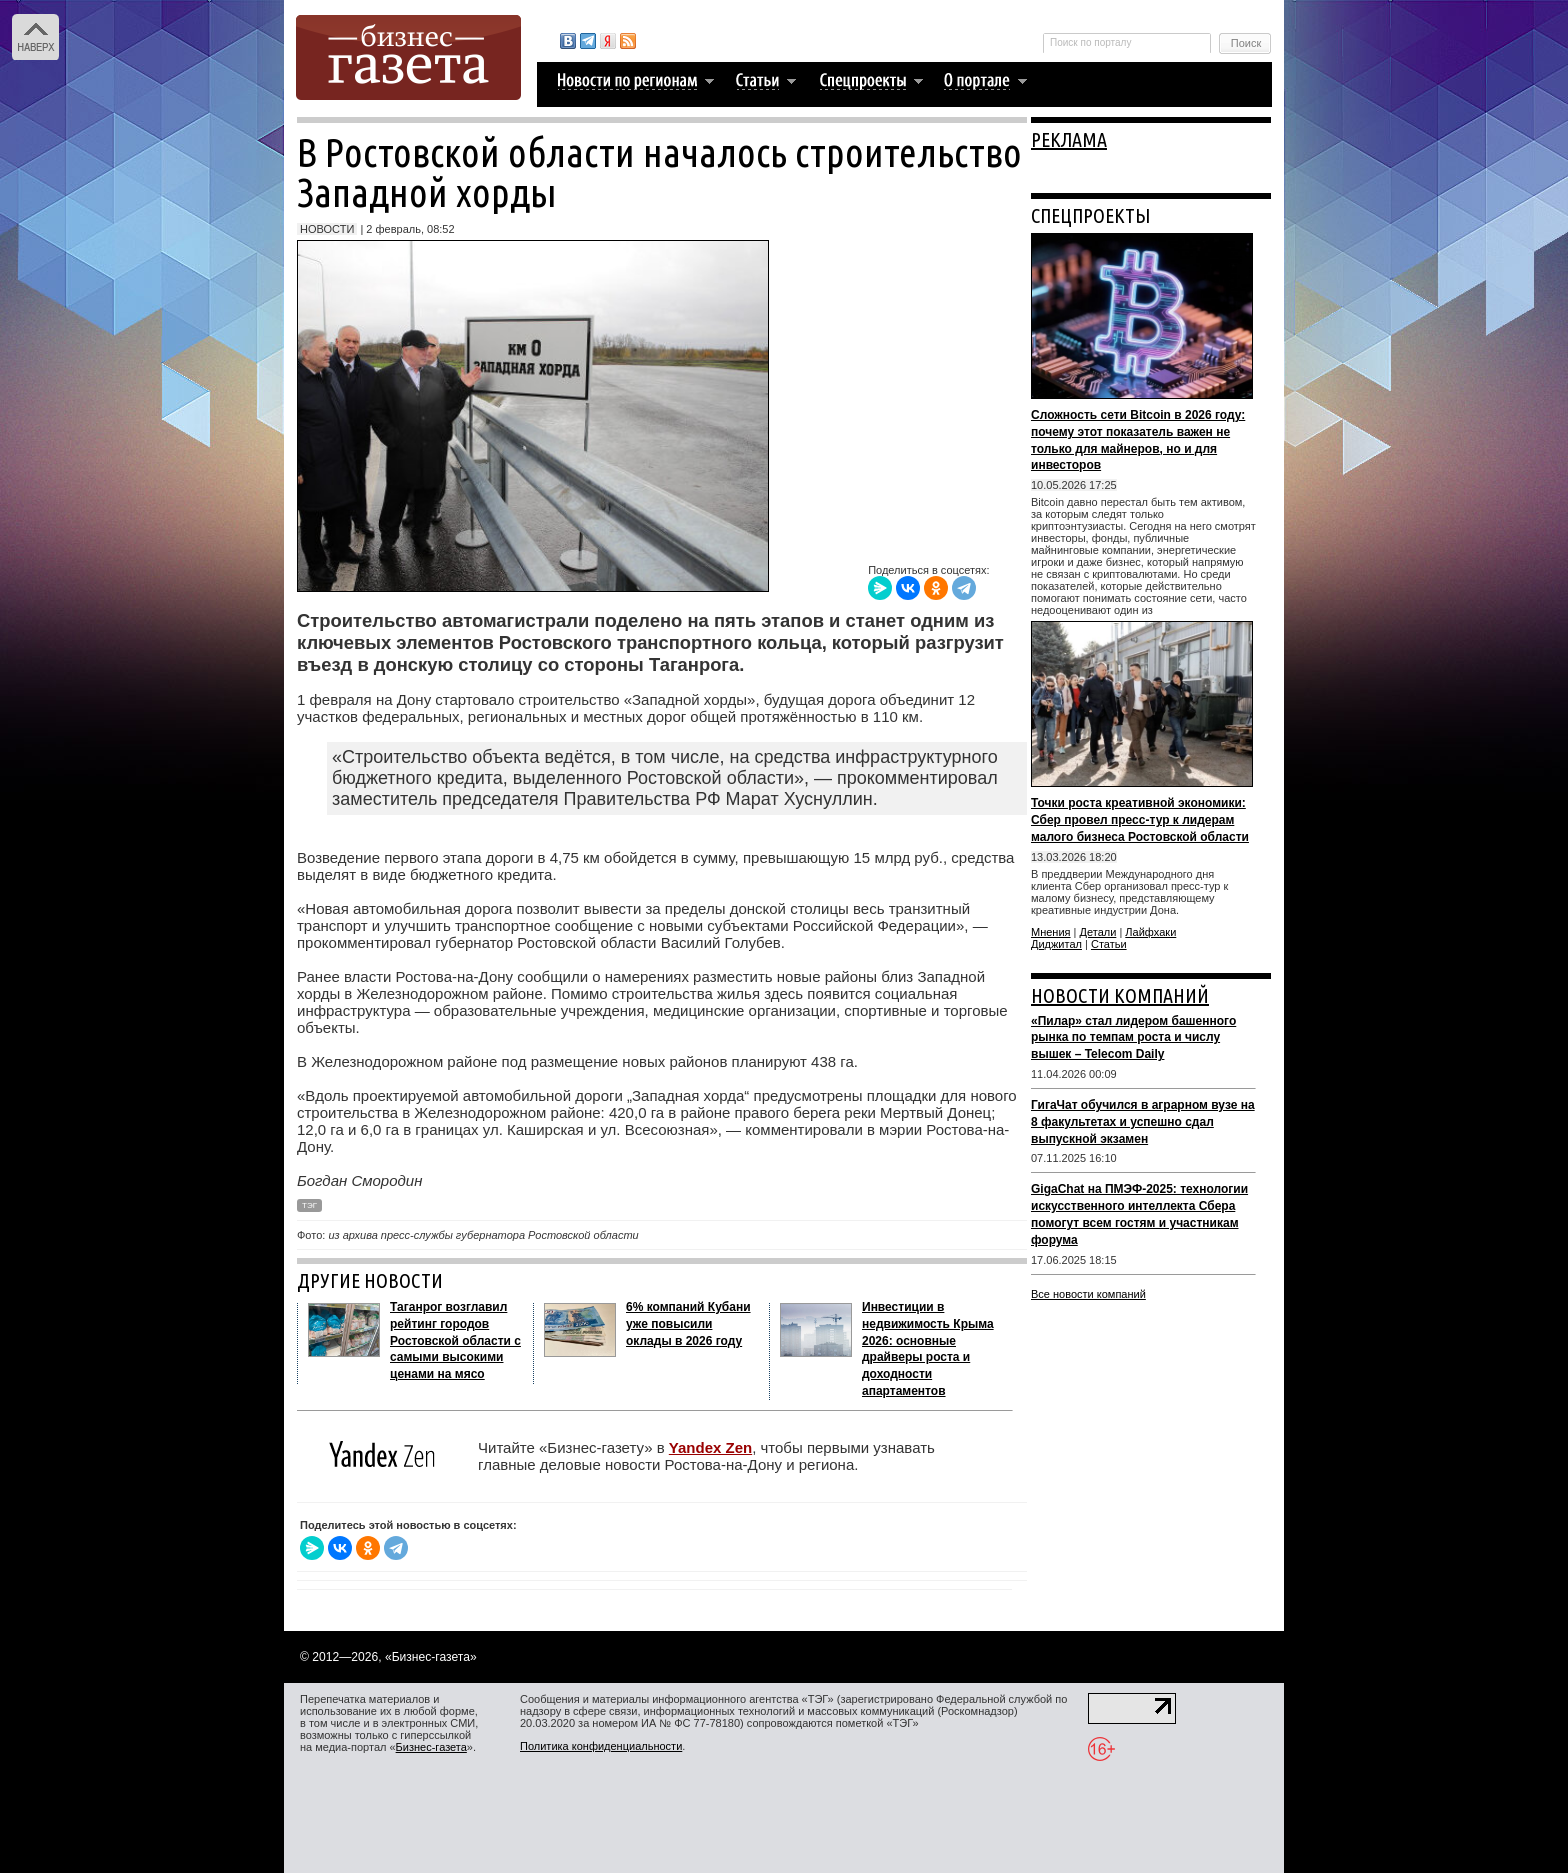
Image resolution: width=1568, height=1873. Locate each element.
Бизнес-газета (431, 1747)
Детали (1098, 932)
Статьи (1109, 944)
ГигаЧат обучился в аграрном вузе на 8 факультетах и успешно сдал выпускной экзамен (1143, 1122)
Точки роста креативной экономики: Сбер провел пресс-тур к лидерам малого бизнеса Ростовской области (1140, 820)
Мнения (1051, 932)
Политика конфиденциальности (601, 1746)
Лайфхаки (1150, 932)
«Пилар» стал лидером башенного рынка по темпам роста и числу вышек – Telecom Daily (1133, 1038)
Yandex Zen (710, 1447)
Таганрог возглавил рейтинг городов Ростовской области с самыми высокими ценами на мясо (455, 1340)
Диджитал (1056, 944)
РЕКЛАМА (1069, 139)
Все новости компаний (1088, 1294)
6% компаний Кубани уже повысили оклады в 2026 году (688, 1324)
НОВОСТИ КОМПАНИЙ (1120, 995)
